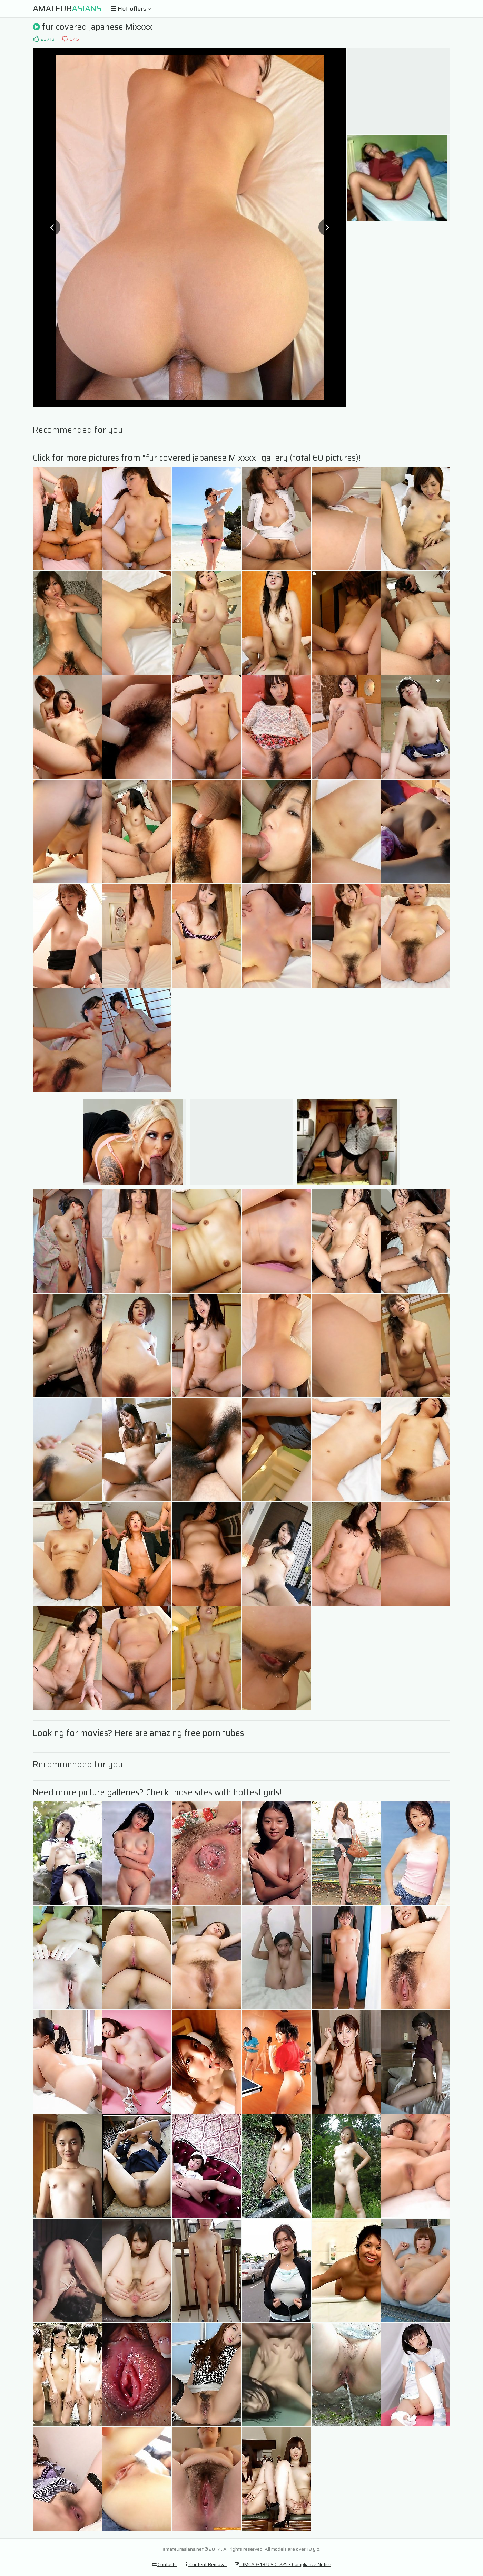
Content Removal (206, 2564)
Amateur (67, 8)
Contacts (164, 2564)
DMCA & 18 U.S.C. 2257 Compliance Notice (283, 2564)
